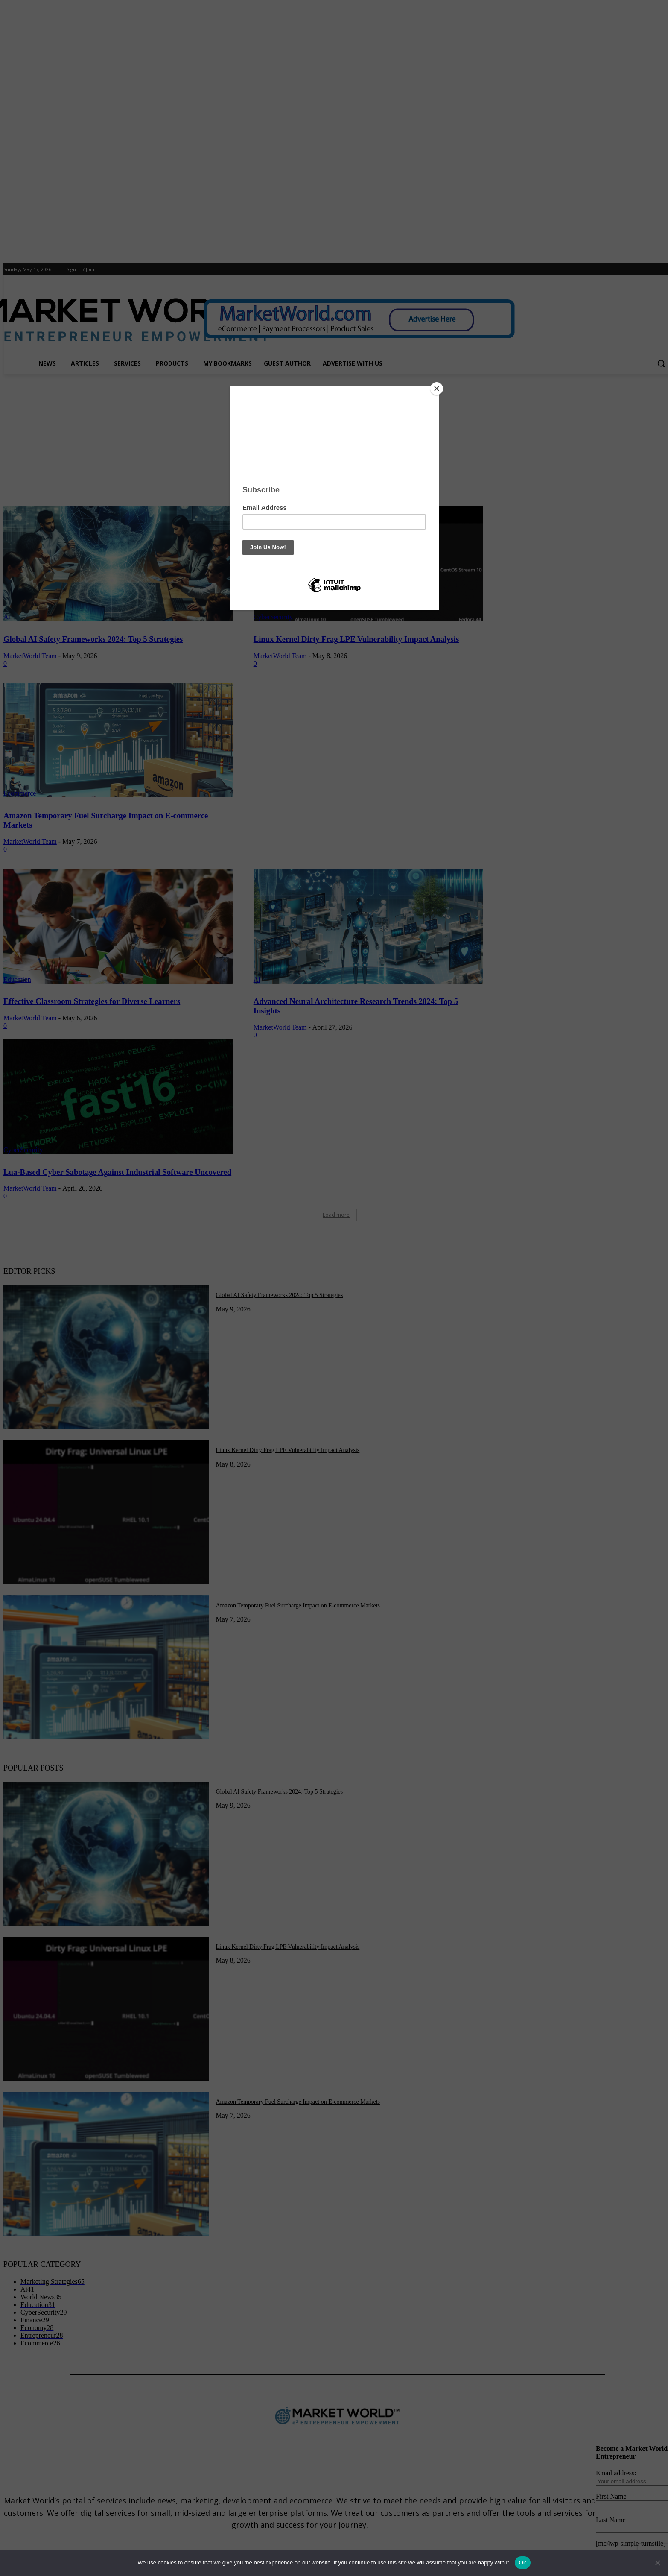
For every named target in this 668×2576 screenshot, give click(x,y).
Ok (522, 2562)
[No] (657, 2562)
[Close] (436, 388)
